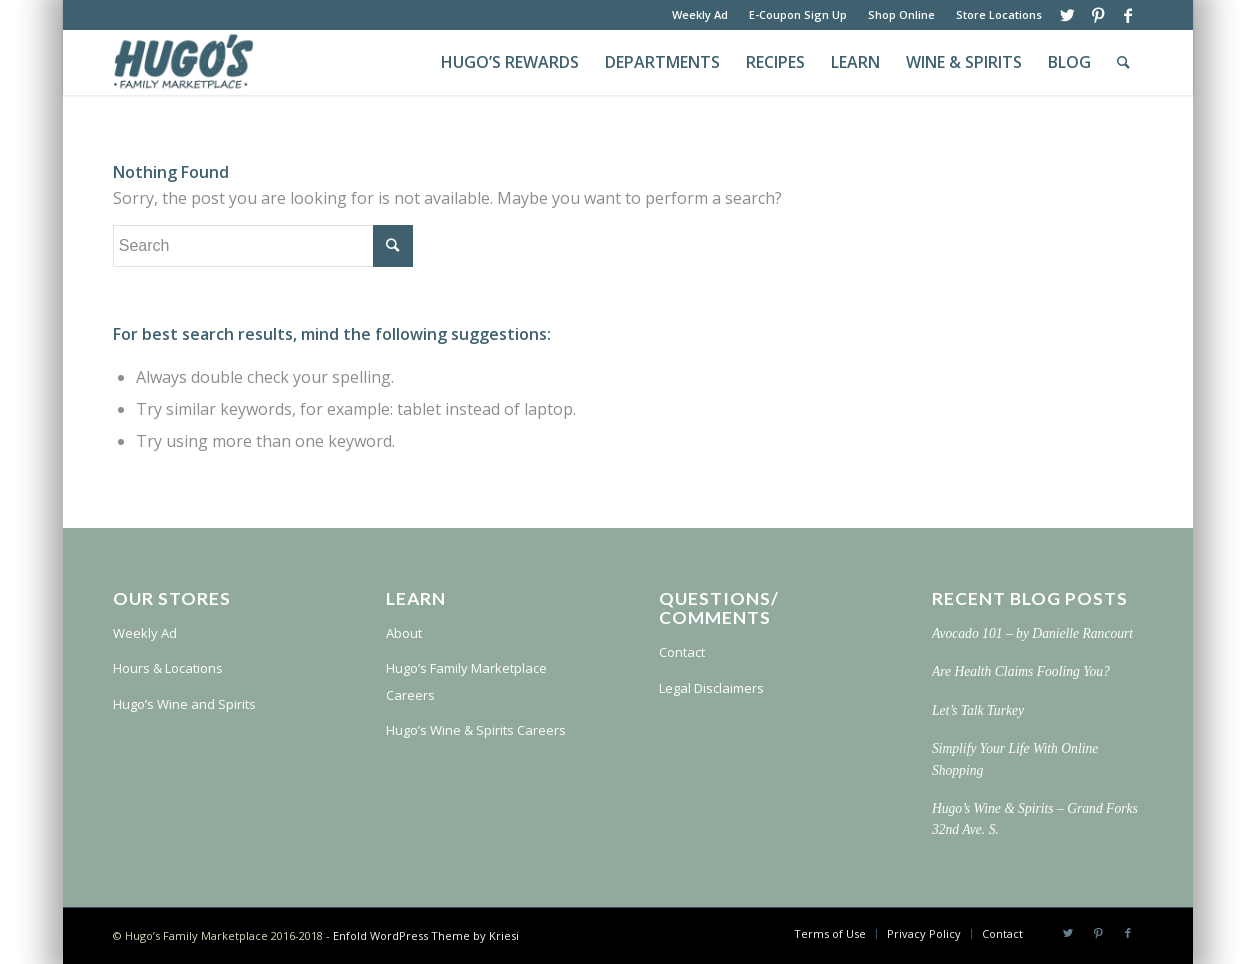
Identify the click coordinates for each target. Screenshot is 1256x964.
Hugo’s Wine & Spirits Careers (476, 730)
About (404, 633)
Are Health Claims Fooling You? (1021, 671)
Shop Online (901, 14)
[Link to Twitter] (1067, 15)
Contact (682, 652)
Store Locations (999, 14)
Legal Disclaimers (711, 688)
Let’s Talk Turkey (978, 710)
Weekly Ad (700, 14)
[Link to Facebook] (1128, 15)
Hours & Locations (168, 668)
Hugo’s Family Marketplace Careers (466, 681)
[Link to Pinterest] (1097, 15)
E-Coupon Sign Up (798, 14)
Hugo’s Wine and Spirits (184, 704)
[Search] (1123, 62)
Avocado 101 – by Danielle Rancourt (1032, 633)
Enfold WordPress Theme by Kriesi (426, 935)
